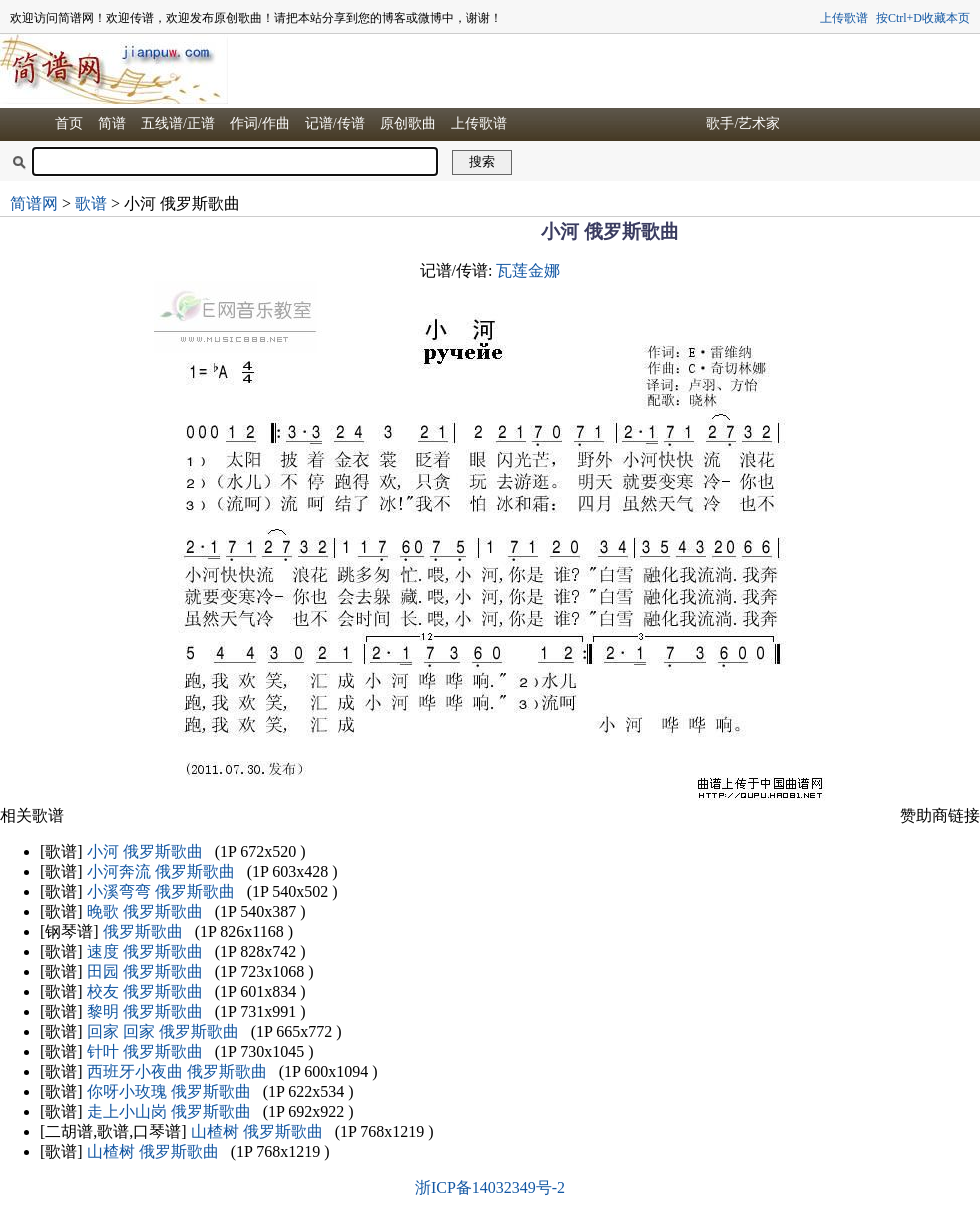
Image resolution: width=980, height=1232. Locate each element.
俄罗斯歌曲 (143, 931)
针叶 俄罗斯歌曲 (145, 1051)
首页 (69, 123)
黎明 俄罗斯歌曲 (145, 1011)
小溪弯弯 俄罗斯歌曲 (161, 891)
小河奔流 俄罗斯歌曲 (161, 871)
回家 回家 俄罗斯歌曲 (163, 1031)
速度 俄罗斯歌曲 (145, 951)
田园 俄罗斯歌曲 (145, 971)
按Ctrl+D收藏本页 (923, 18)
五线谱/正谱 (178, 123)
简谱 (112, 123)
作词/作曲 (260, 123)
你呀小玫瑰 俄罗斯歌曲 (169, 1091)
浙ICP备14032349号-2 (490, 1187)
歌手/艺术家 (743, 123)
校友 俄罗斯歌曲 (145, 991)
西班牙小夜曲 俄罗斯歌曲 (177, 1071)
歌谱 (91, 203)
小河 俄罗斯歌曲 (145, 851)
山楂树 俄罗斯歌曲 (257, 1131)
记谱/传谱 (335, 123)
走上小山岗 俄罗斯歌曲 (169, 1111)
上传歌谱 (844, 18)
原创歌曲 (408, 123)
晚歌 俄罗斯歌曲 (145, 911)
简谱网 (34, 203)
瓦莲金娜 (528, 270)
